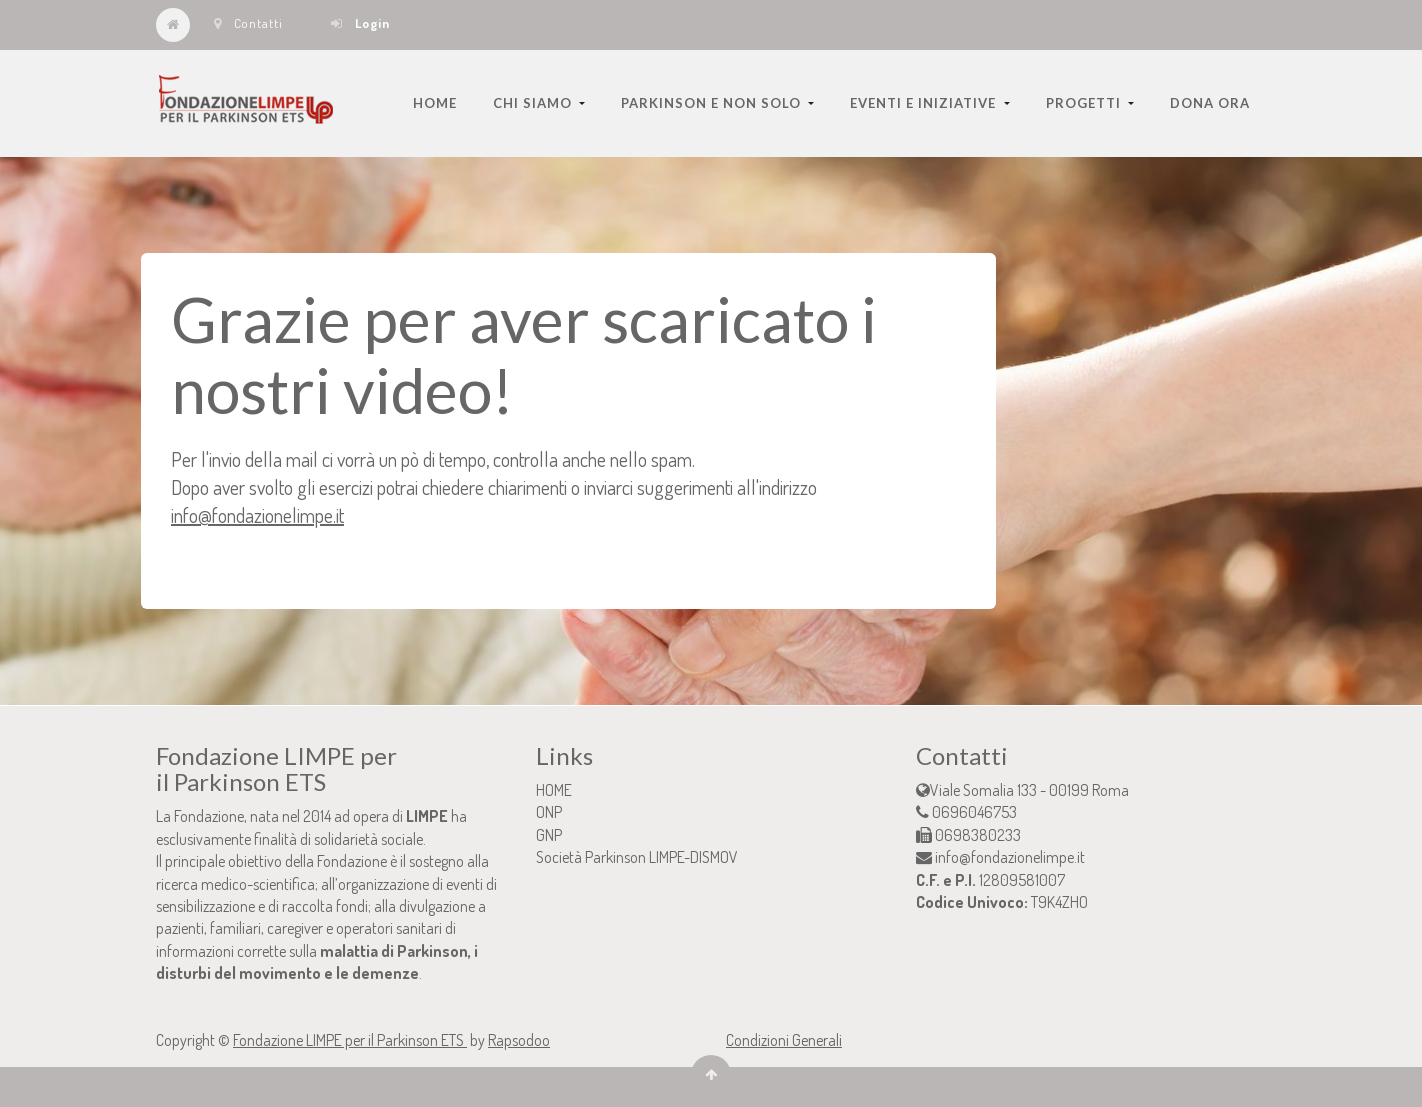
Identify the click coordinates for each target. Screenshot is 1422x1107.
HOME (554, 790)
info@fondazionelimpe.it (257, 515)
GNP (549, 835)
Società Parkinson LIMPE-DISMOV (637, 857)
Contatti (248, 23)
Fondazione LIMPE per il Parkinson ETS (350, 1040)
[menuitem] (435, 103)
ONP (549, 812)
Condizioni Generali (784, 1040)
